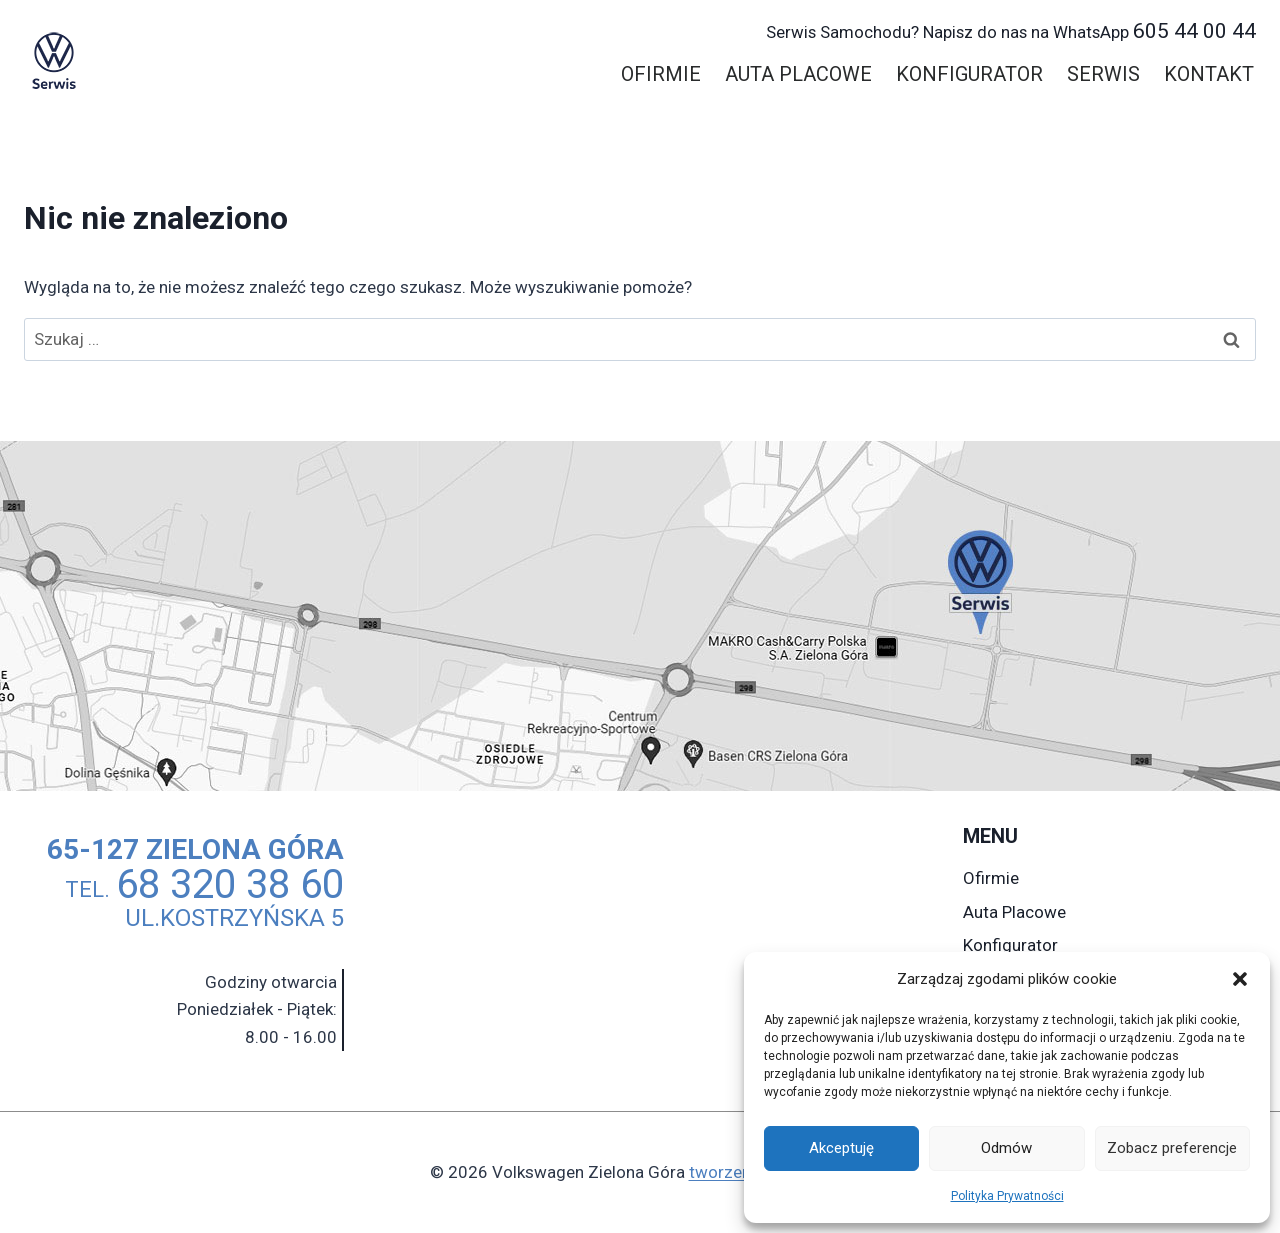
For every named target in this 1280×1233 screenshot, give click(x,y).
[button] (1240, 979)
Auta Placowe (798, 74)
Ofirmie (661, 74)
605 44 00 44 (1011, 31)
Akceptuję (841, 1148)
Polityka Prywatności (1007, 1196)
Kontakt (1209, 74)
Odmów (1006, 1148)
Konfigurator (969, 74)
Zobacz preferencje (1172, 1148)
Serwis (1103, 74)
